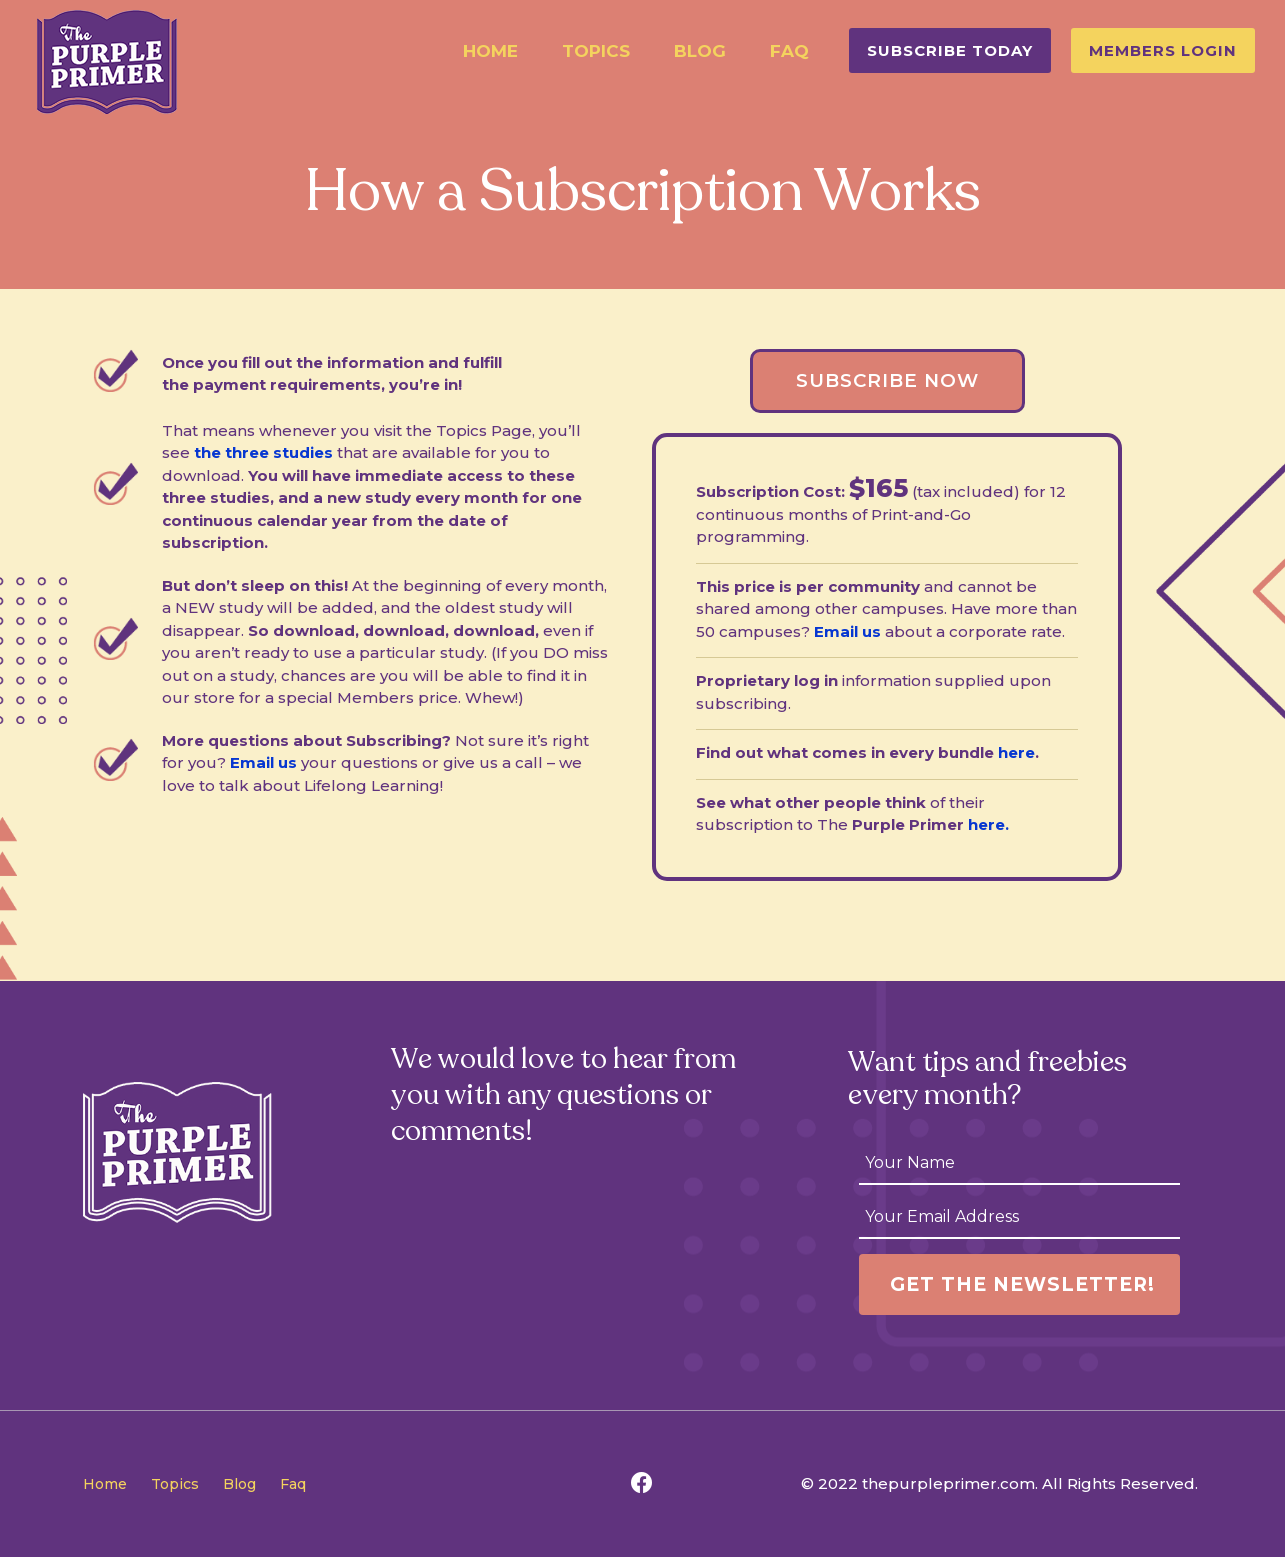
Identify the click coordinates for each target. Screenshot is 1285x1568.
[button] (950, 50)
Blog (700, 51)
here (1016, 758)
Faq (789, 51)
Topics (596, 51)
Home (490, 51)
